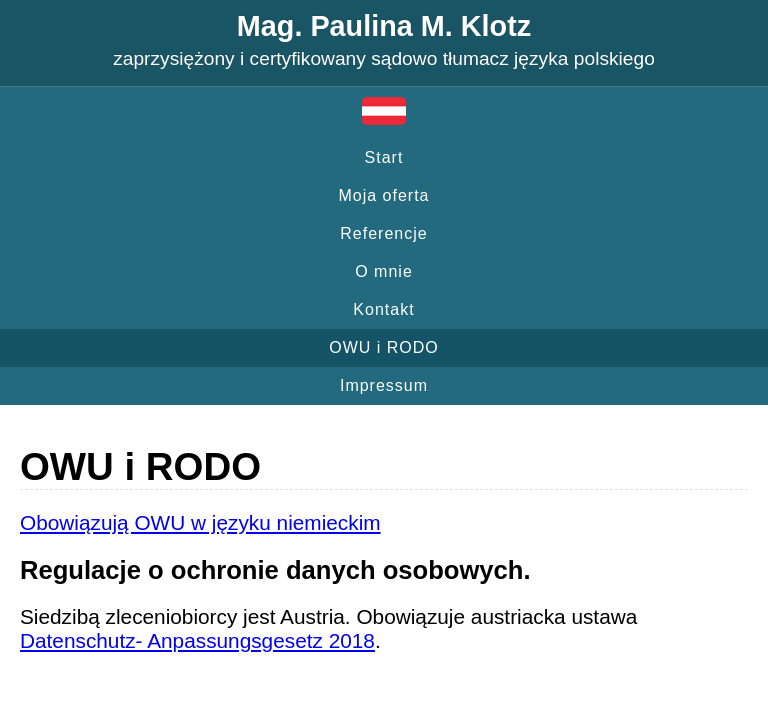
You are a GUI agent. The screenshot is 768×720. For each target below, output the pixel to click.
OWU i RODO (384, 347)
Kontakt (383, 309)
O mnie (384, 271)
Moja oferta (383, 195)
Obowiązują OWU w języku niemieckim (200, 522)
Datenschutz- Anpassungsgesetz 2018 (197, 640)
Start (384, 157)
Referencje (383, 233)
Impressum (384, 385)
